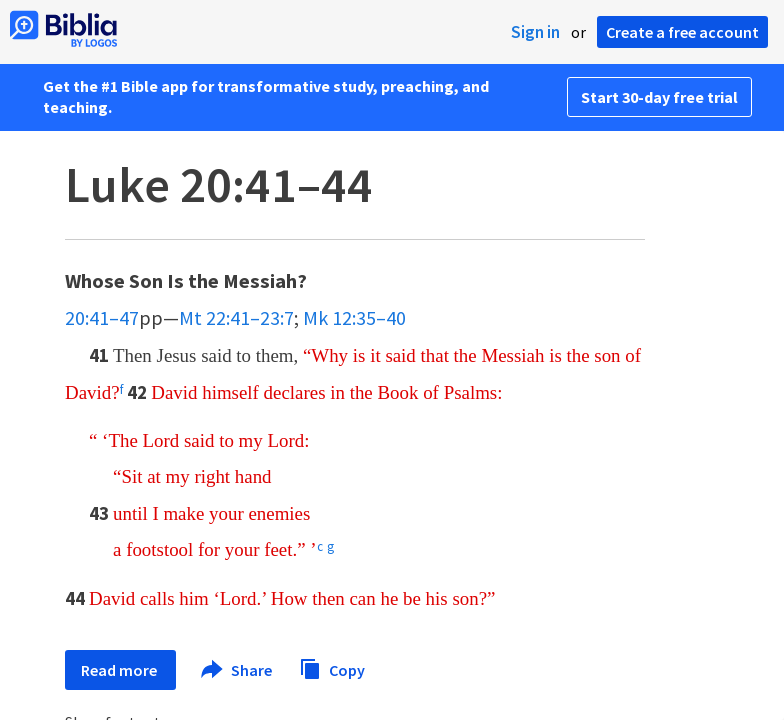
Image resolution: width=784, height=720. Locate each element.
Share (237, 670)
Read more (120, 670)
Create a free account (682, 32)
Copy (332, 667)
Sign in (535, 32)
